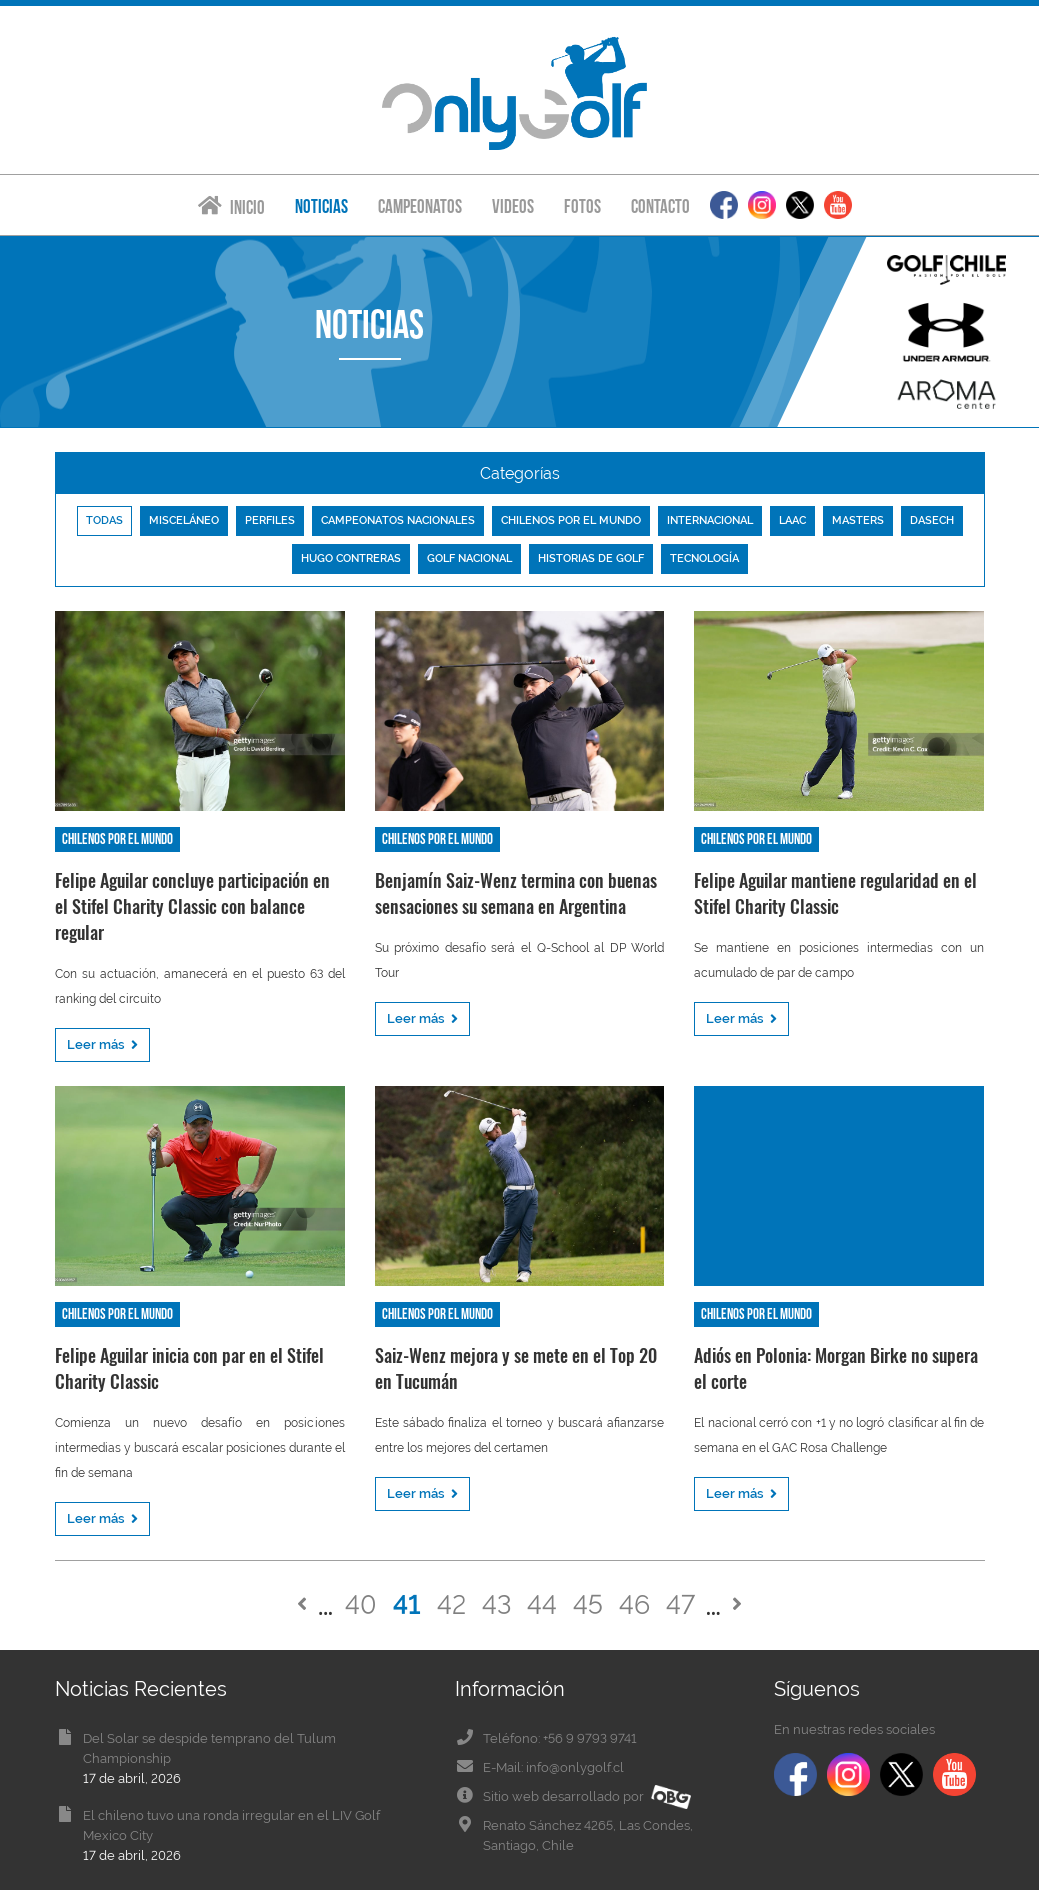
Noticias (321, 206)
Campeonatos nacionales (398, 520)
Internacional (710, 520)
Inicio (231, 206)
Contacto (660, 206)
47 (680, 1604)
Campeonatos (420, 206)
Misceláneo (184, 520)
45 (588, 1604)
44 (542, 1604)
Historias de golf (591, 558)
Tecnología (704, 558)
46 (634, 1604)
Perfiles (270, 520)
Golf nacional (469, 558)
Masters (858, 520)
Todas (104, 520)
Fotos (582, 206)
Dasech (932, 520)
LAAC (792, 520)
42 (451, 1604)
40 (361, 1604)
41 (407, 1604)
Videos (513, 206)
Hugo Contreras (351, 558)
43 (496, 1604)
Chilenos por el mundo (571, 520)
